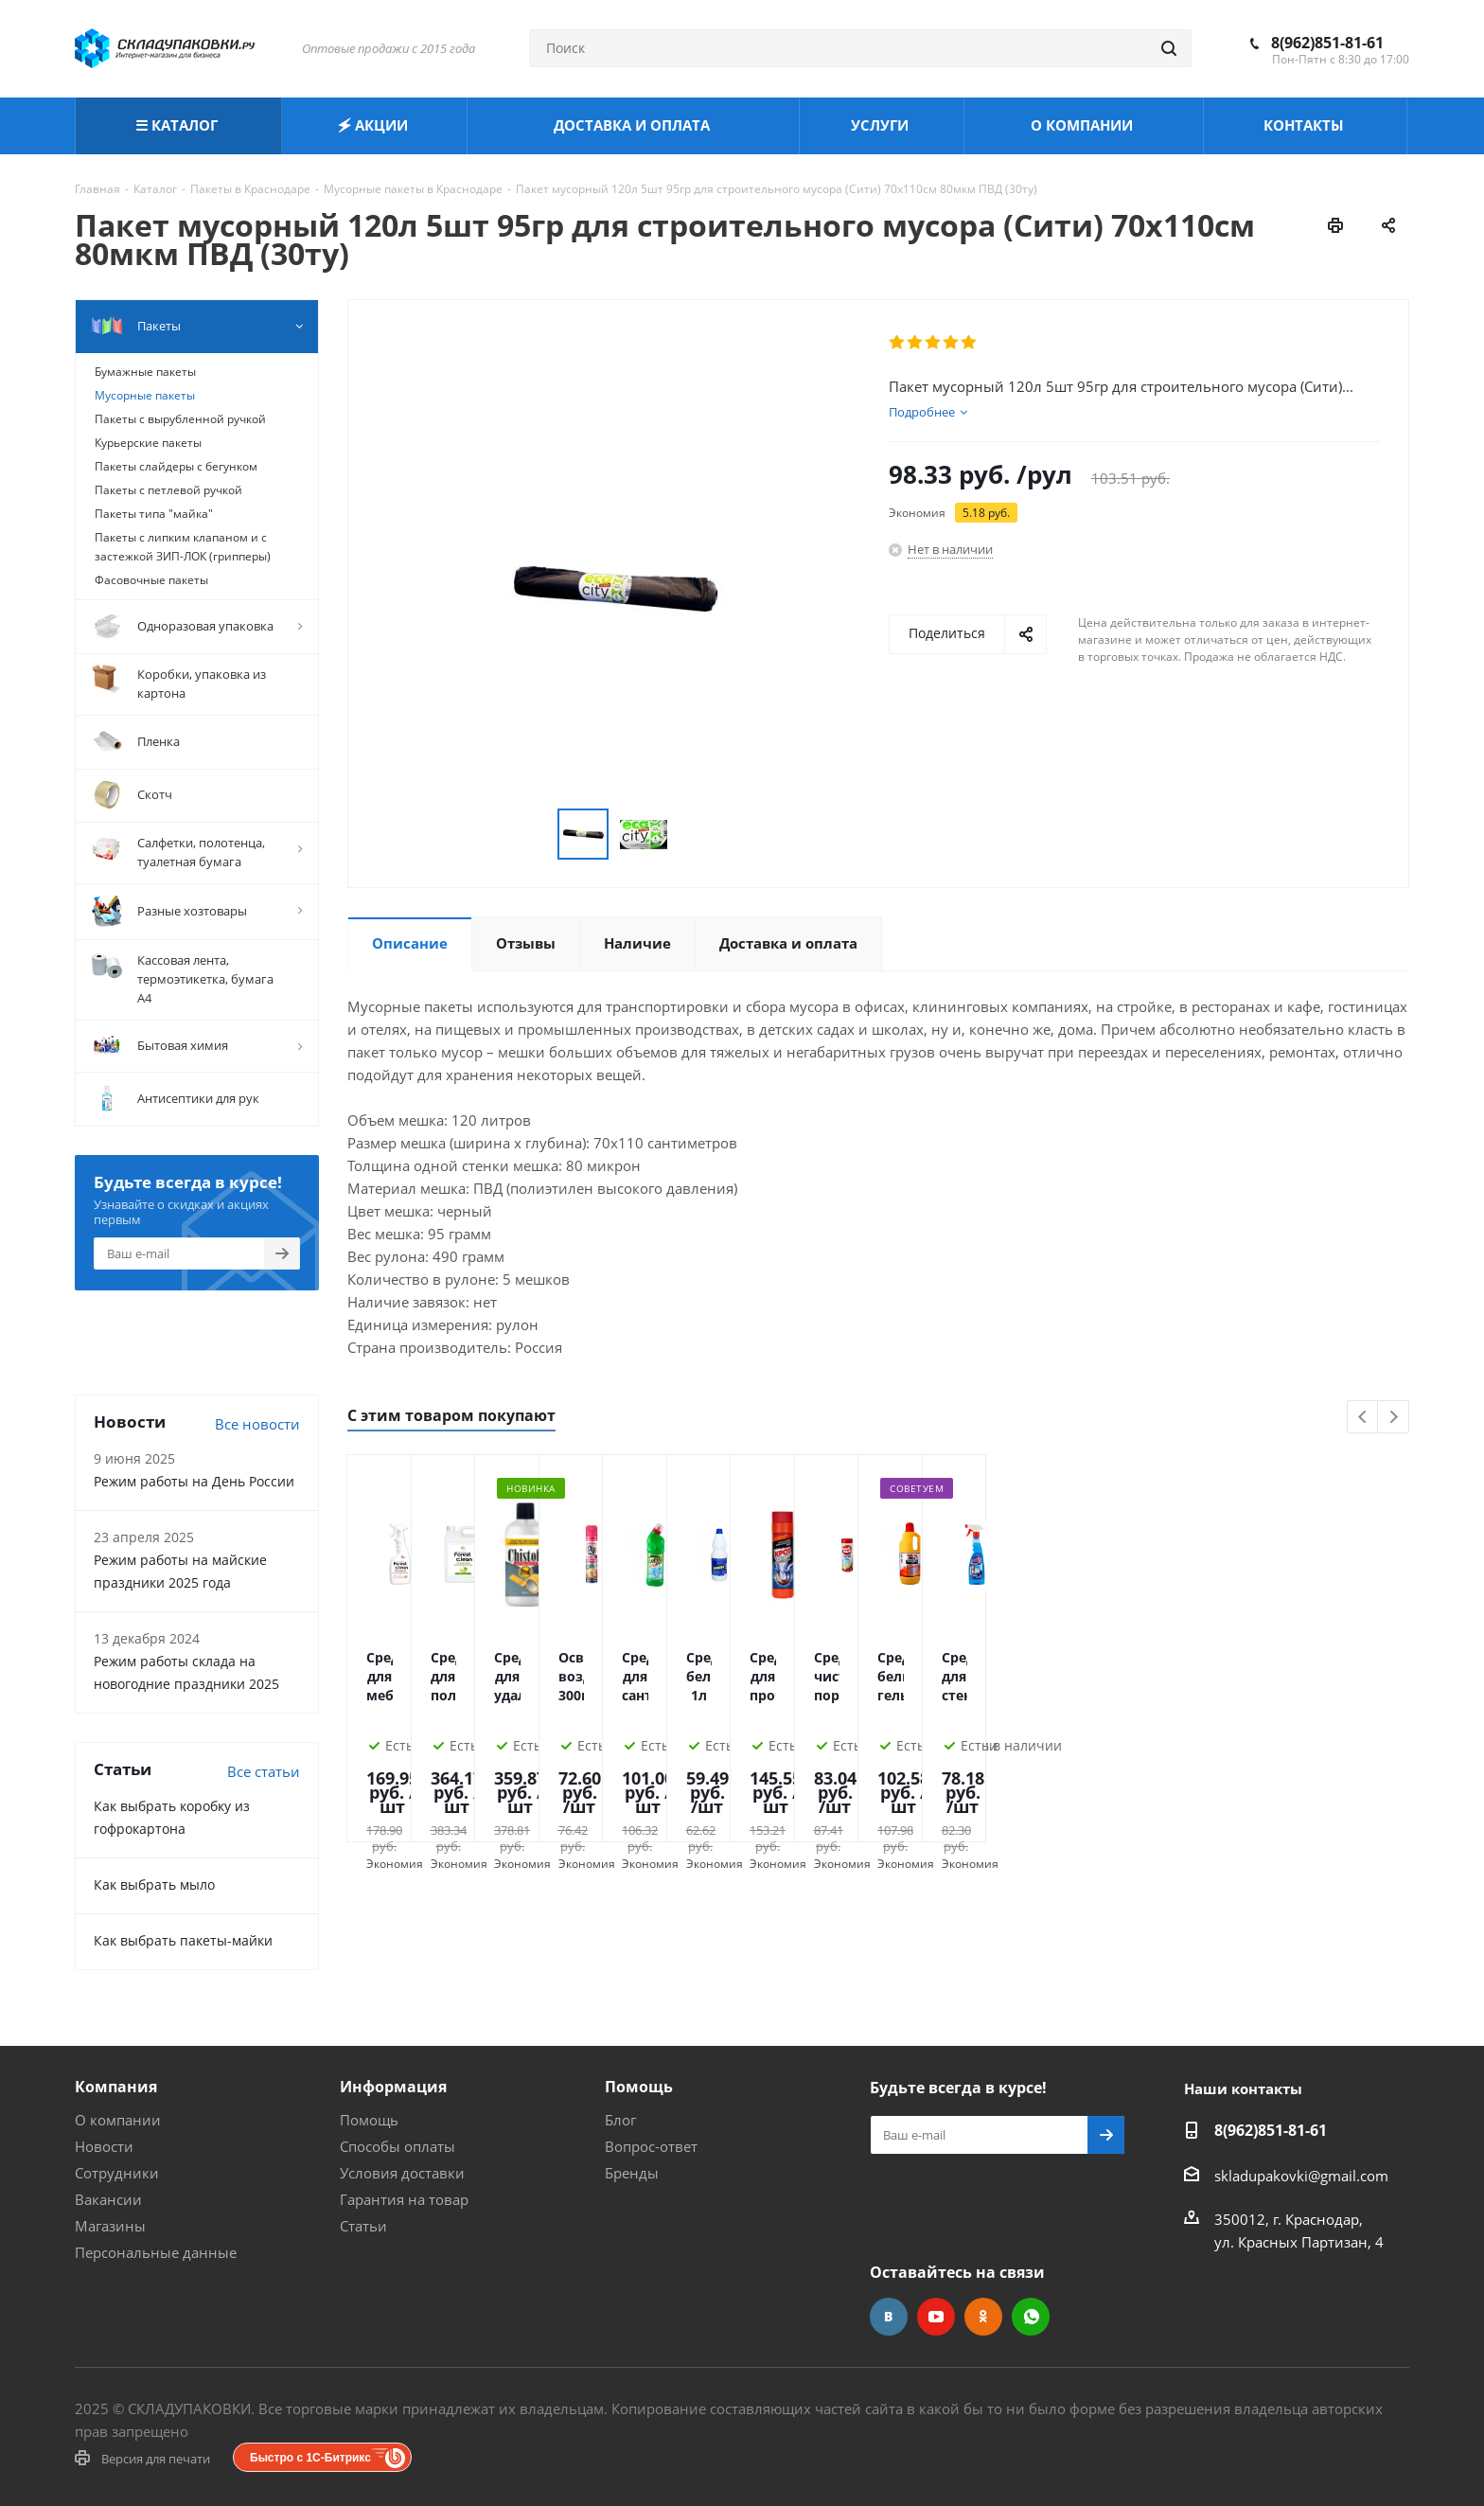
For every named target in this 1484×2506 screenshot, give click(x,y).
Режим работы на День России (194, 1481)
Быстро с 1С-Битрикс (310, 2457)
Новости (104, 2146)
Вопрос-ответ (651, 2146)
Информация (393, 2086)
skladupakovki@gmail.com (1301, 2175)
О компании (118, 2119)
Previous (1363, 1417)
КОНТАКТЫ (1305, 125)
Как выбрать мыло (154, 1884)
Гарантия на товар (404, 2199)
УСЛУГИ (881, 125)
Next (1393, 1417)
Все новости (257, 1423)
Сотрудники (117, 2172)
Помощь (369, 2119)
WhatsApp (1031, 2317)
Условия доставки (402, 2172)
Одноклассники (983, 2317)
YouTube (936, 2317)
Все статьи (263, 1771)
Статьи (363, 2225)
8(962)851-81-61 (1327, 42)
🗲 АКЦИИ (375, 125)
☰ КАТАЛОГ (178, 125)
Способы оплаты (397, 2146)
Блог (620, 2119)
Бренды (632, 2172)
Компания (116, 2086)
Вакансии (108, 2199)
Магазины (110, 2225)
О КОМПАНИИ (1084, 125)
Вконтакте (889, 2317)
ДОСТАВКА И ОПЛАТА (634, 125)
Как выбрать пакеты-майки (183, 1940)
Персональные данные (156, 2252)
